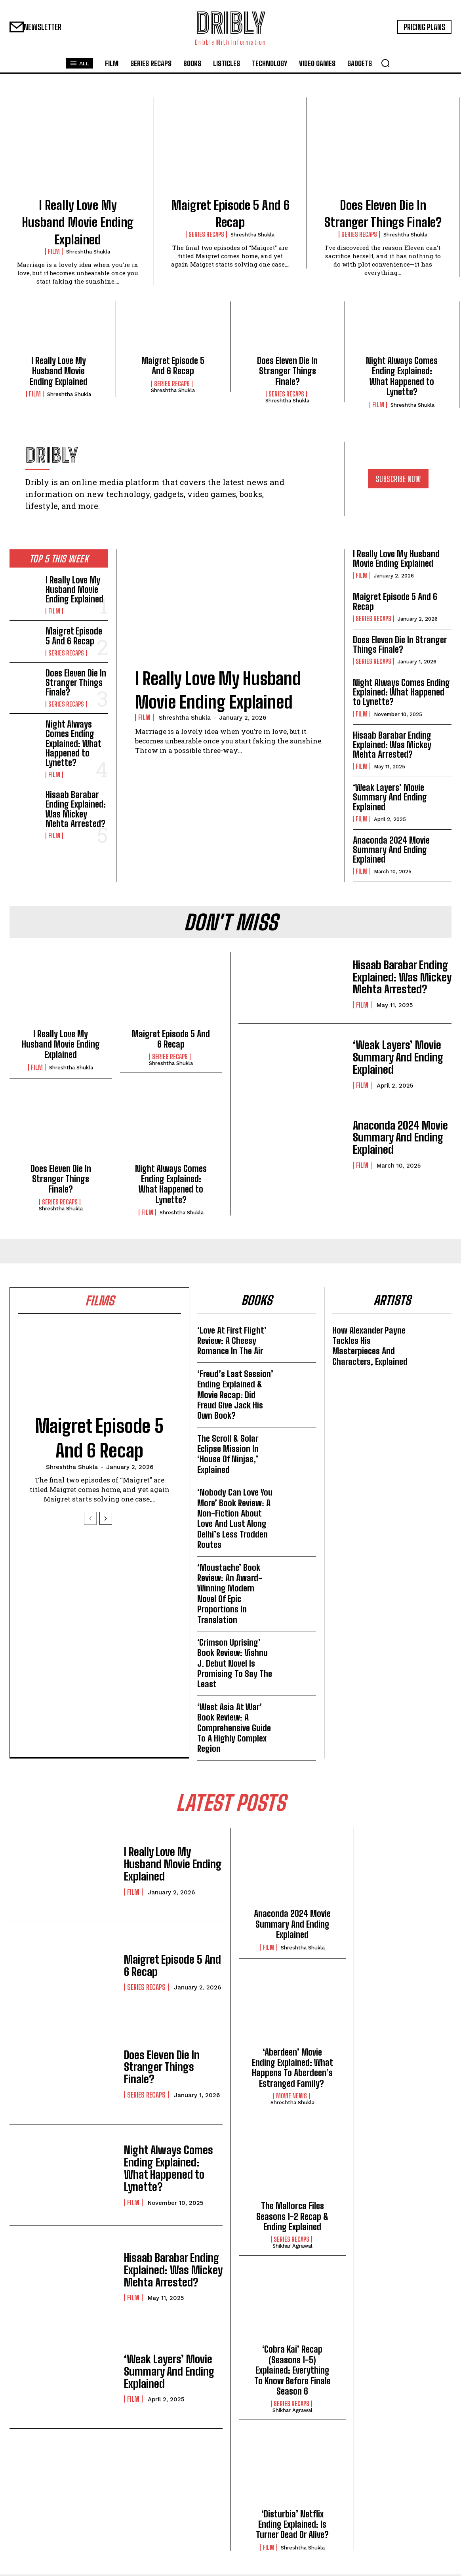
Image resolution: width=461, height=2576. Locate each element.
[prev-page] (90, 1519)
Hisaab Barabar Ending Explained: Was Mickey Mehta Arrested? (76, 809)
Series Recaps (206, 234)
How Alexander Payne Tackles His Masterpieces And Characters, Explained (370, 1347)
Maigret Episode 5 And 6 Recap (172, 365)
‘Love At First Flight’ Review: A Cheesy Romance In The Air (232, 1341)
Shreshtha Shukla (88, 252)
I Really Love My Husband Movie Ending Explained (78, 222)
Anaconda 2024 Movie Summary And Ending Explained (391, 850)
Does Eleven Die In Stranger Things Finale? (287, 371)
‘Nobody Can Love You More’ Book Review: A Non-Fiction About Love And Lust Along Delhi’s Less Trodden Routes (234, 1519)
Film (54, 251)
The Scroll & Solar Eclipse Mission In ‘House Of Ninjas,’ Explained (228, 1455)
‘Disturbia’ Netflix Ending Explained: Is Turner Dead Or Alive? (292, 2526)
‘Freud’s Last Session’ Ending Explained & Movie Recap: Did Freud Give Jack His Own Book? (235, 1395)
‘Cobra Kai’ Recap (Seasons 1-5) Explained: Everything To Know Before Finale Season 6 (292, 2371)
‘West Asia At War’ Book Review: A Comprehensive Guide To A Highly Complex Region (234, 1728)
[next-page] (105, 1519)
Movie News (291, 2097)
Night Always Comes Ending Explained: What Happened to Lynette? (402, 376)
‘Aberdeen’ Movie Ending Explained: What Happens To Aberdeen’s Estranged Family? (292, 2069)
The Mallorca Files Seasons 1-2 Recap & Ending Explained (292, 2218)
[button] (385, 62)
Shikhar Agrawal (292, 2247)
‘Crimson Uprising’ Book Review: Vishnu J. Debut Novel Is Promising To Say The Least (234, 1664)
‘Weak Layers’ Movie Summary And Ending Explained (390, 797)
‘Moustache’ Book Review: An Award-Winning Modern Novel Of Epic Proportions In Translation (230, 1594)
